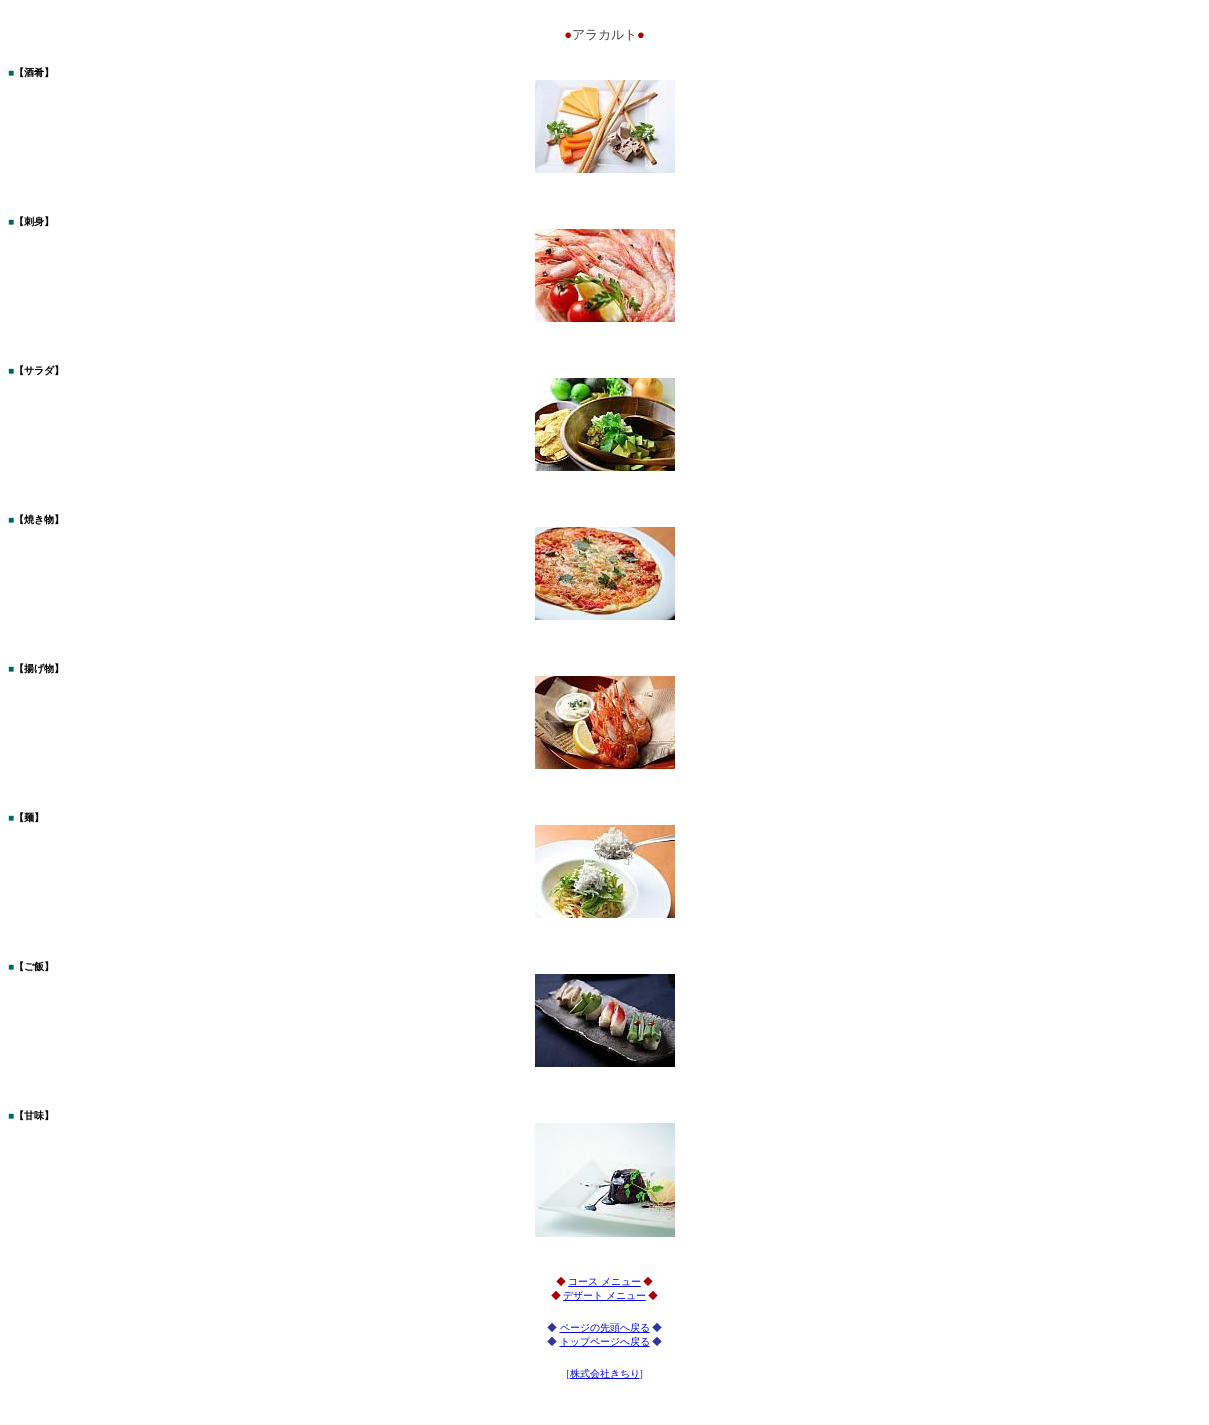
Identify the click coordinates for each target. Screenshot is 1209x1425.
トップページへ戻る (605, 1341)
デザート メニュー (604, 1295)
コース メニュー (604, 1281)
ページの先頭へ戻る (605, 1327)
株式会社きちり (605, 1373)
